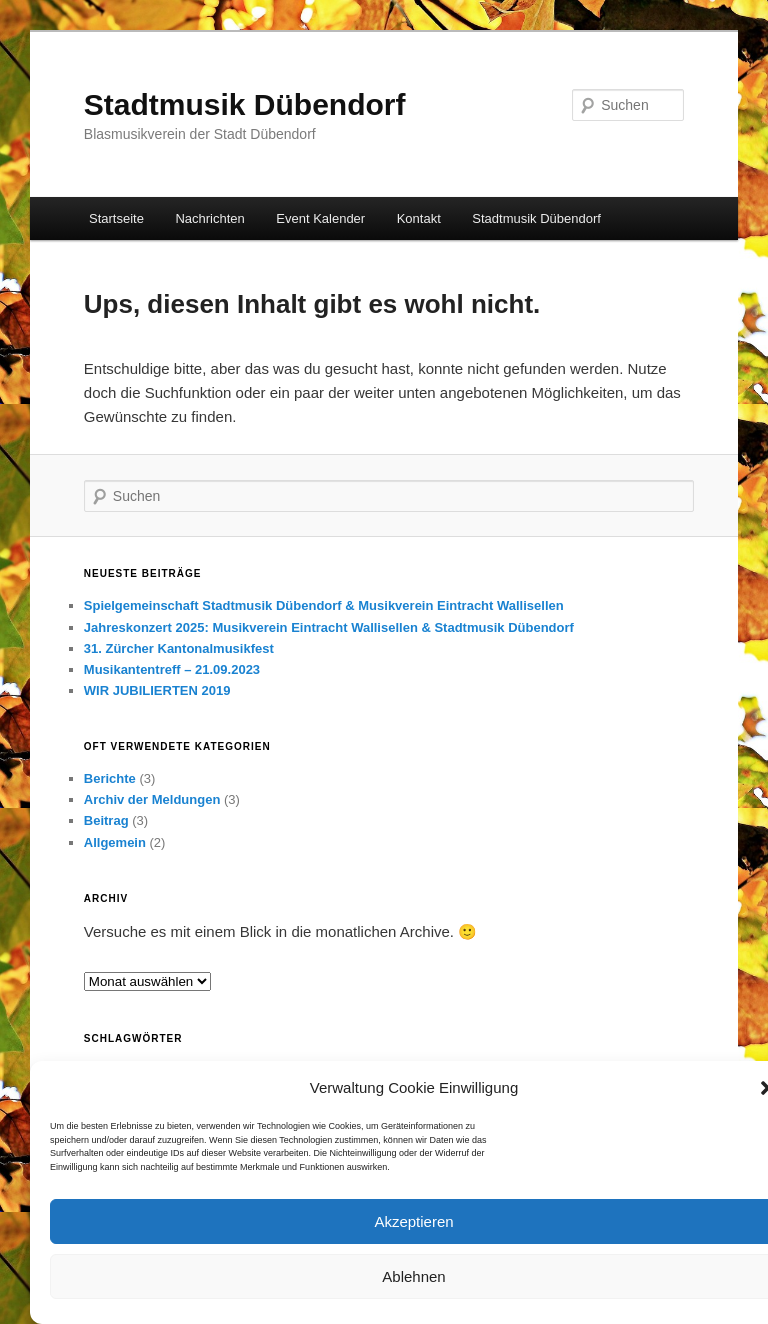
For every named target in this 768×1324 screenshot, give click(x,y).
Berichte (110, 778)
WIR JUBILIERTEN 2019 (157, 690)
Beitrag (106, 820)
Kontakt (419, 218)
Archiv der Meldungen (152, 799)
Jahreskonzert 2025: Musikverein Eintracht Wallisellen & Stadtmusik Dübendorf (329, 627)
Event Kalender (320, 218)
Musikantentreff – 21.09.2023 (172, 669)
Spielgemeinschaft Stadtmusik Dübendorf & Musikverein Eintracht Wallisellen (324, 605)
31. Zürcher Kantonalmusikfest (179, 648)
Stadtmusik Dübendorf (245, 104)
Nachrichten (209, 218)
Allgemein (115, 842)
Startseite (116, 218)
